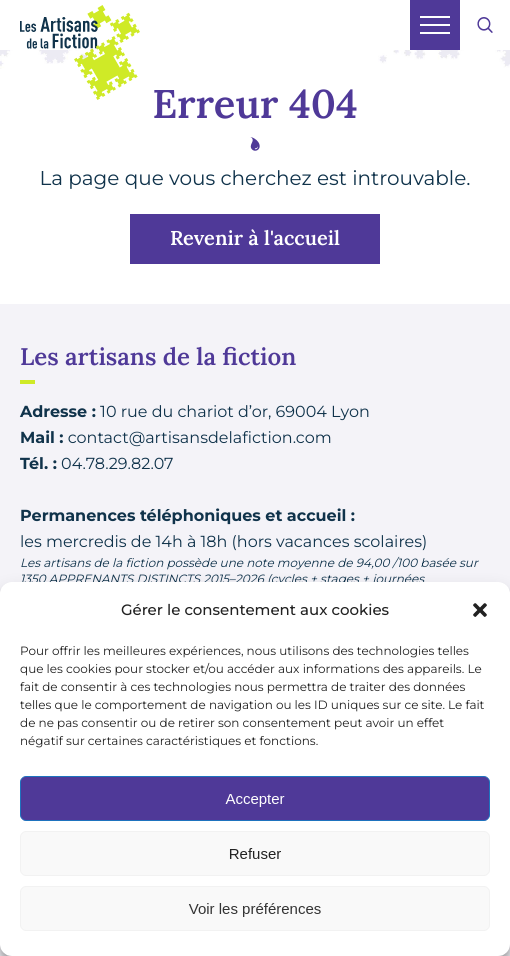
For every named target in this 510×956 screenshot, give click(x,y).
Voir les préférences (255, 908)
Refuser (255, 853)
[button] (480, 610)
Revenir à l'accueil (255, 238)
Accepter (254, 798)
